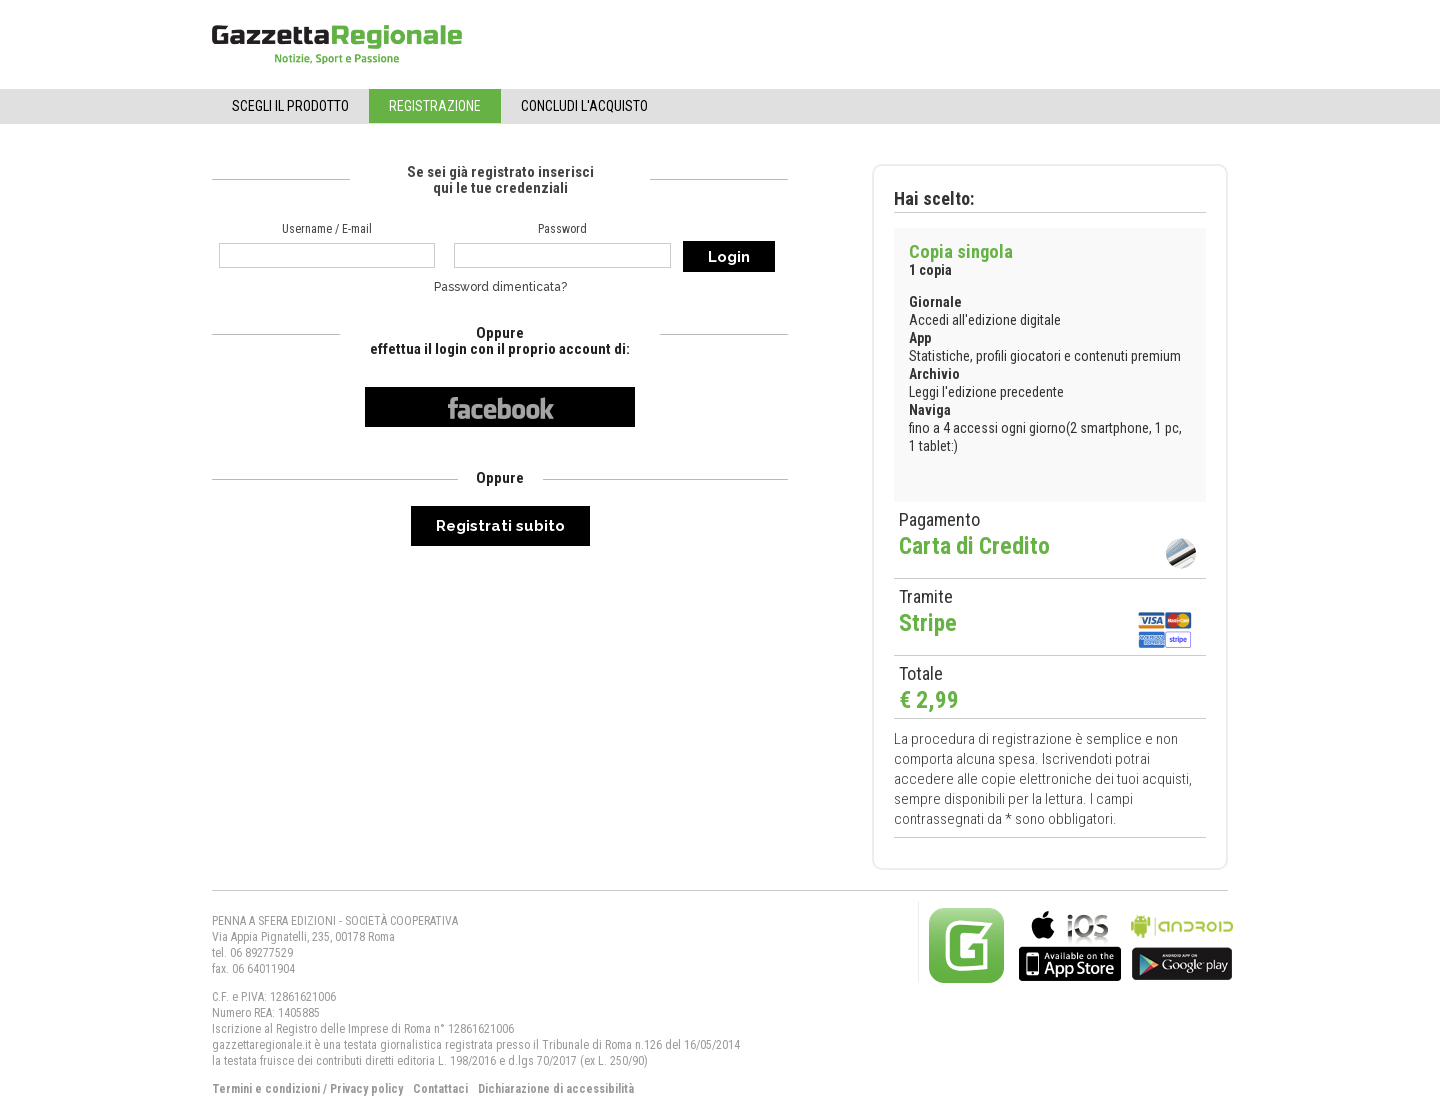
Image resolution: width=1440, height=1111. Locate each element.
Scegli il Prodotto (290, 106)
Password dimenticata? (500, 287)
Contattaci (440, 1089)
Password (562, 229)
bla (1070, 943)
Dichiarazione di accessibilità (556, 1089)
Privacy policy (366, 1089)
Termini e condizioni (266, 1089)
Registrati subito (500, 526)
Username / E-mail (327, 229)
